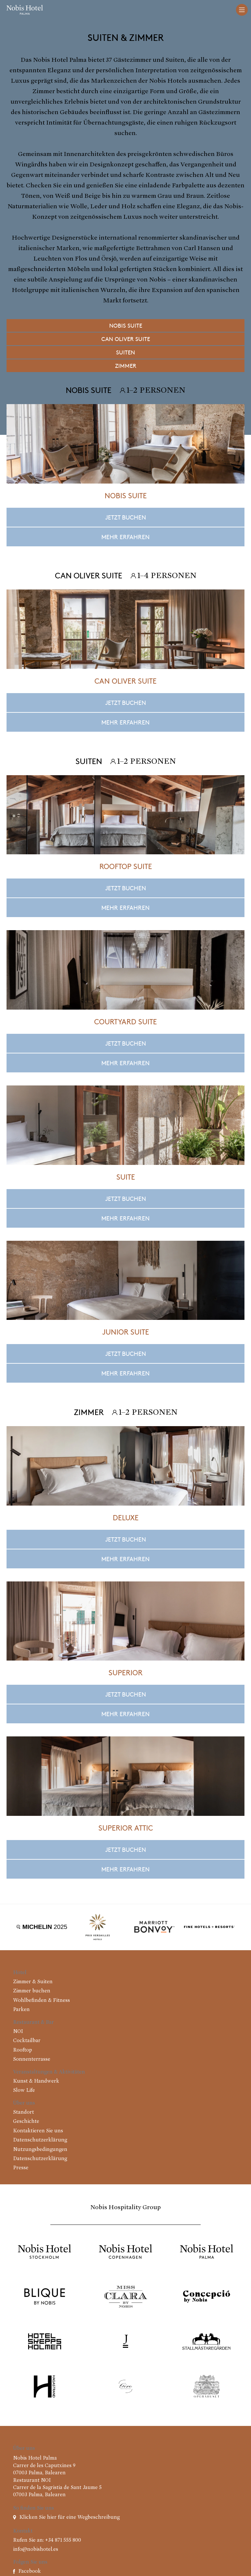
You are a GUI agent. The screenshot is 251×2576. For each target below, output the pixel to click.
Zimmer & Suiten (33, 1982)
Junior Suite (125, 1332)
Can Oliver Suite (125, 339)
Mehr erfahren (125, 537)
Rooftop (22, 2050)
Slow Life (24, 2090)
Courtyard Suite (125, 1021)
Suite (125, 1177)
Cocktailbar (27, 2040)
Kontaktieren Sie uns (38, 2131)
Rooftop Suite (125, 866)
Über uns (24, 2103)
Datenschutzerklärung (40, 2140)
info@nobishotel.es (35, 2549)
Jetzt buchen (125, 517)
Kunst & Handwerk (36, 2081)
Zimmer (125, 365)
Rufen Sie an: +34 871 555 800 (47, 2540)
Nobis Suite (125, 325)
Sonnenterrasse (31, 2059)
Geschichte (26, 2121)
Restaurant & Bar (33, 2022)
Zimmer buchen (31, 1991)
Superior (125, 1672)
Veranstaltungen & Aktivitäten (49, 2072)
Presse (20, 2168)
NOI (18, 2031)
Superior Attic (125, 1828)
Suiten (125, 352)
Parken (21, 2009)
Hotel (19, 1972)
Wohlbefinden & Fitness (41, 2000)
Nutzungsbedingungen (40, 2149)
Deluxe (126, 1517)
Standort (23, 2112)
